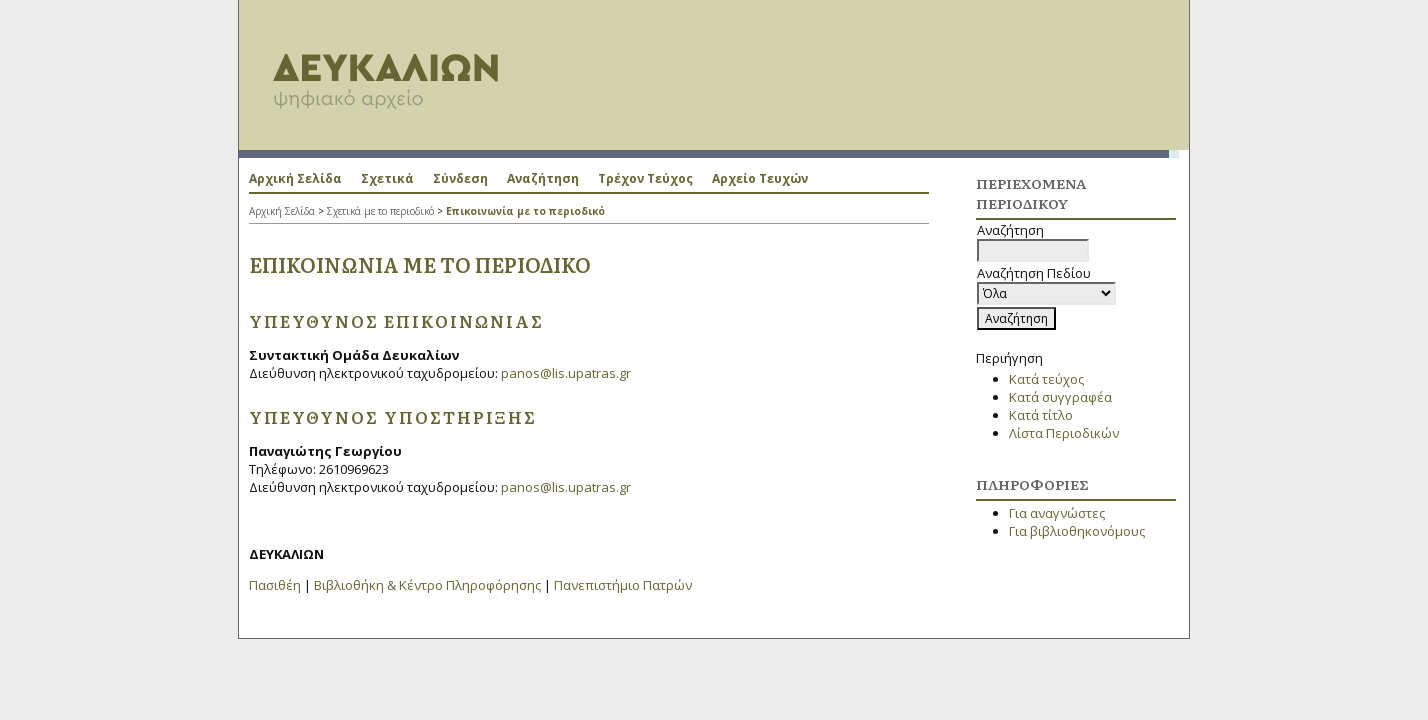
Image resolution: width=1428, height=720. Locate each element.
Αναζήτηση (543, 178)
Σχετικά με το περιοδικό (380, 211)
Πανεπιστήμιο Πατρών (623, 585)
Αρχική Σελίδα (295, 178)
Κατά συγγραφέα (1060, 397)
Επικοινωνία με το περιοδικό (525, 211)
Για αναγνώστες (1057, 513)
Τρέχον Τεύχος (645, 178)
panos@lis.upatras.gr (566, 373)
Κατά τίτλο (1041, 415)
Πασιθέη (275, 585)
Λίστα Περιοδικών (1064, 433)
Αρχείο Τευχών (760, 178)
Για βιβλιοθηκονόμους (1077, 531)
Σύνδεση (460, 178)
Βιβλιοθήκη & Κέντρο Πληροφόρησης (427, 585)
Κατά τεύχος (1046, 379)
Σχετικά (387, 178)
